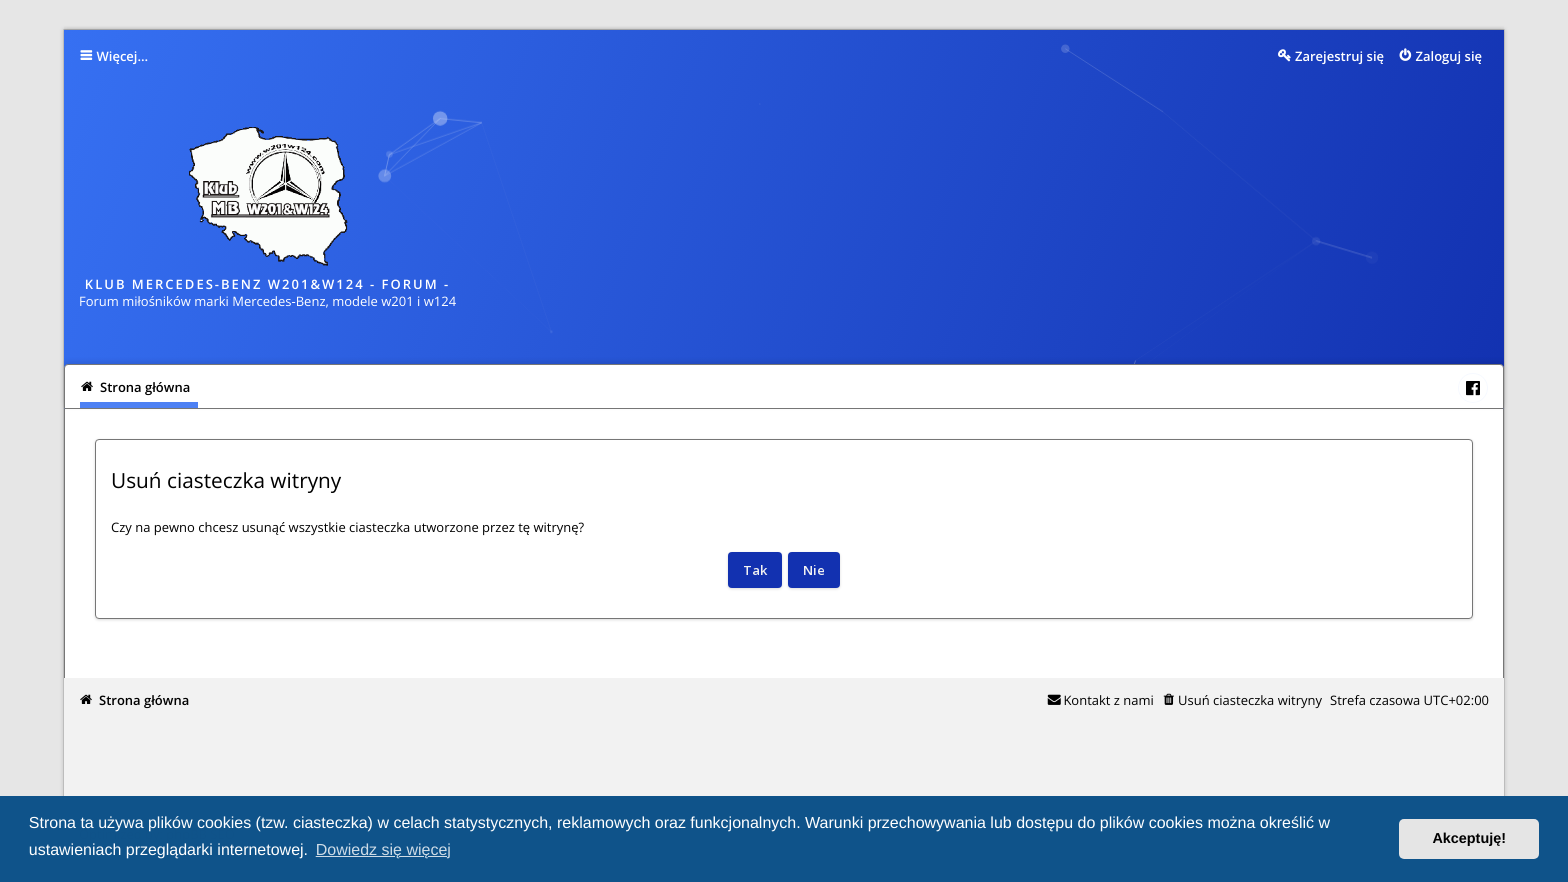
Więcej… (123, 56)
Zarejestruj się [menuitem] (1339, 56)
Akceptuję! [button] (1469, 839)
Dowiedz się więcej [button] (383, 850)
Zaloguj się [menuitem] (1449, 56)
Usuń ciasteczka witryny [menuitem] (1250, 700)
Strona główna (144, 700)
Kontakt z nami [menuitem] (1108, 700)
